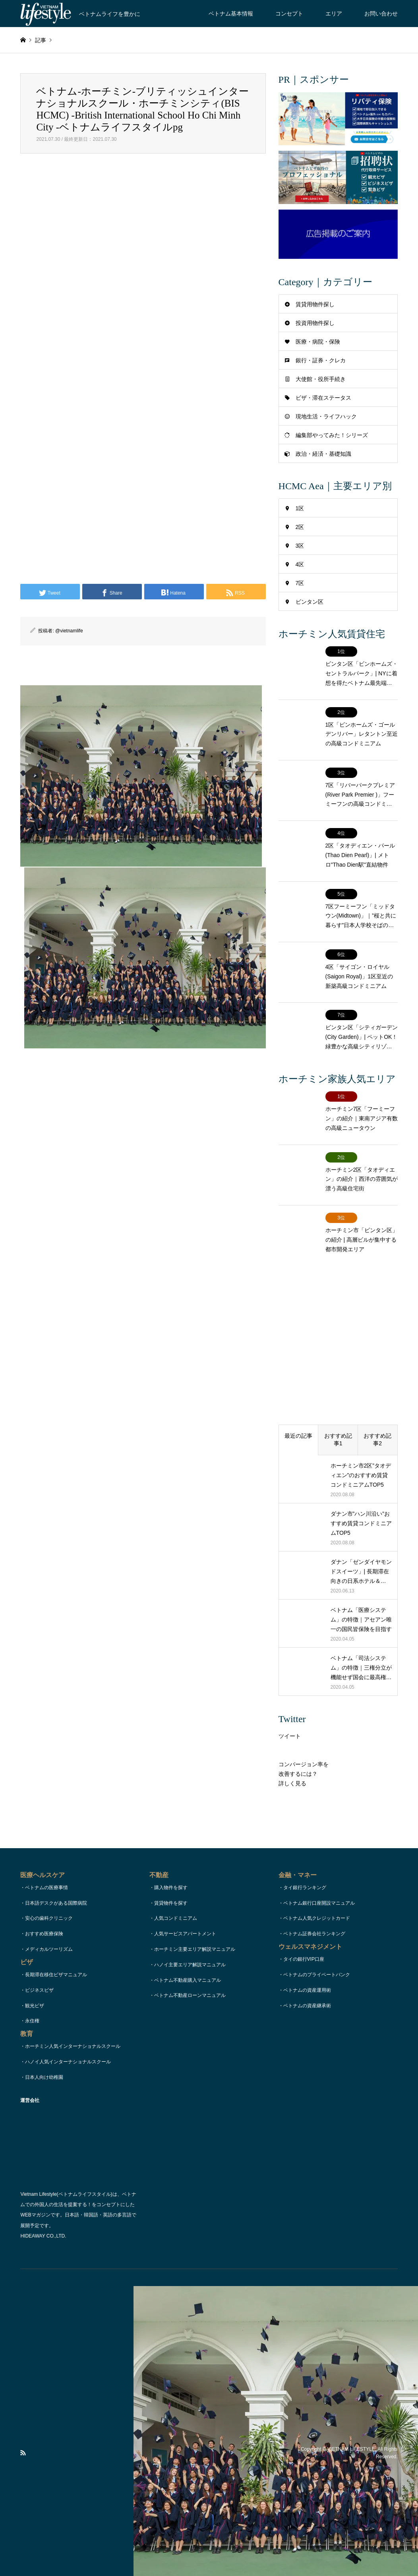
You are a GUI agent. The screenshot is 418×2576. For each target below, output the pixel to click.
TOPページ (154, 2544)
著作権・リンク (253, 2544)
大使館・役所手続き (321, 379)
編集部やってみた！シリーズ (332, 435)
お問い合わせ (381, 13)
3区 (300, 545)
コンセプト (289, 13)
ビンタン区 (309, 602)
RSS (23, 2391)
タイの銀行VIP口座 (303, 1898)
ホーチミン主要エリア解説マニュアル (194, 1888)
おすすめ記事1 (338, 1378)
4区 (300, 564)
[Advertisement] (143, 254)
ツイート (290, 1675)
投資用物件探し (315, 323)
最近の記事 (298, 1374)
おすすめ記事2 (377, 1378)
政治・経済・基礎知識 (323, 454)
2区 (300, 527)
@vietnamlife (69, 631)
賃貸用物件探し (315, 304)
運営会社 (206, 2554)
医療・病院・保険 (318, 341)
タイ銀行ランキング (304, 1826)
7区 (300, 583)
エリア (333, 13)
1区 (300, 508)
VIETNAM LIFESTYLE (351, 2388)
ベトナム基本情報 (231, 13)
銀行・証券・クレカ (321, 360)
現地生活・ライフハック (326, 416)
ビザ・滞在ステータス (323, 398)
